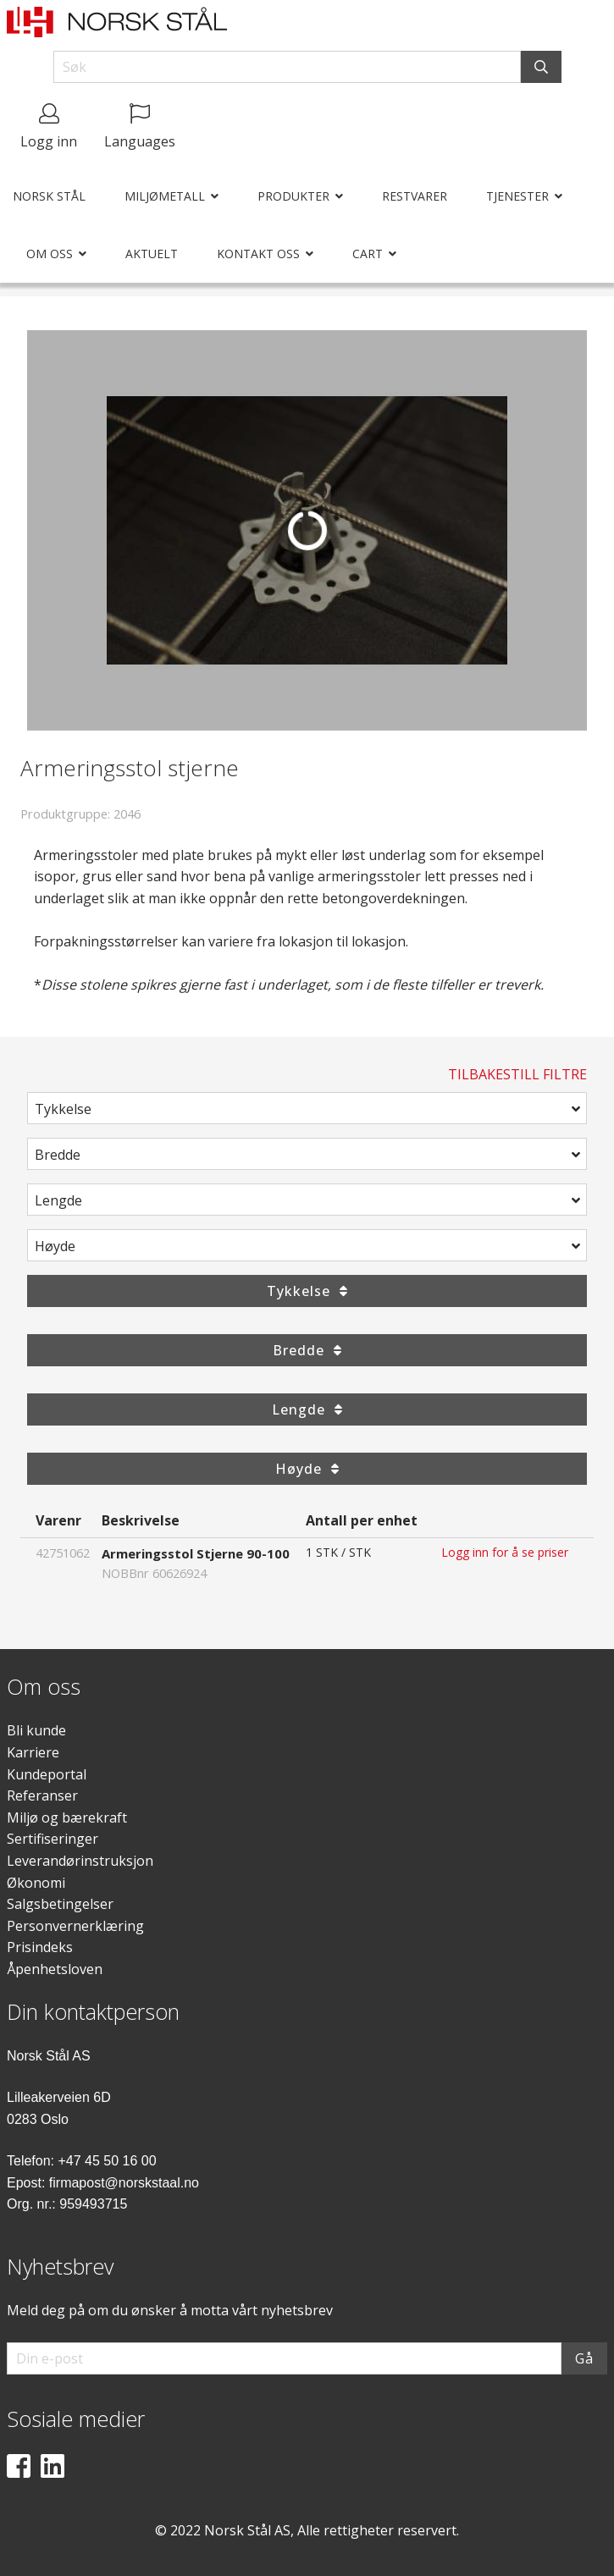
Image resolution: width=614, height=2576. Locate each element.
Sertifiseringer (52, 1838)
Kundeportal (46, 1774)
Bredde (57, 1154)
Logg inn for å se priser (504, 1552)
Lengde (58, 1200)
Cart (367, 253)
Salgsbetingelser (60, 1904)
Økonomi (36, 1882)
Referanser (42, 1795)
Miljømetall (164, 196)
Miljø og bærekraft (67, 1817)
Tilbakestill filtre (517, 1074)
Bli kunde (36, 1730)
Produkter (293, 196)
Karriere (33, 1752)
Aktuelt (151, 253)
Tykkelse (63, 1109)
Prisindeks (40, 1947)
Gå (584, 2358)
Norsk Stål (49, 196)
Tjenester (517, 196)
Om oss (49, 253)
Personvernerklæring (75, 1926)
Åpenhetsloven (54, 1969)
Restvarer (414, 196)
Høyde (55, 1246)
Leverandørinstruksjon (80, 1860)
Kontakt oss (258, 253)
